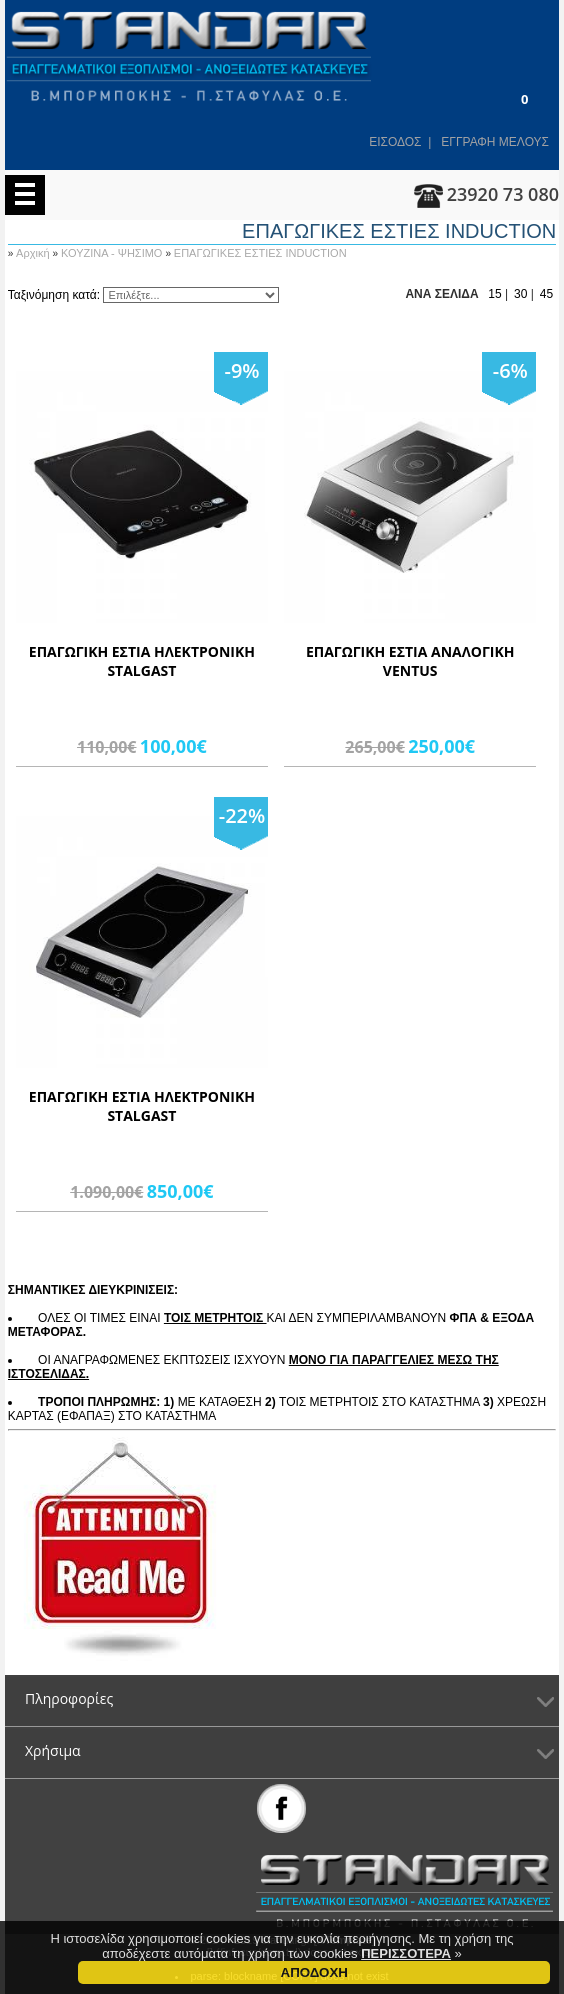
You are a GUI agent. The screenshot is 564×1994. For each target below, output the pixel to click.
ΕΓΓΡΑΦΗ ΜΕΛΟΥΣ (495, 142)
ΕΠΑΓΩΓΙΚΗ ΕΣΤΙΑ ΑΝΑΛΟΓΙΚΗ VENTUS (410, 661)
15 (494, 294)
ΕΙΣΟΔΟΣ (395, 142)
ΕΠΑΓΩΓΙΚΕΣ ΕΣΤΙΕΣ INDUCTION (260, 253)
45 (546, 294)
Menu (25, 195)
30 (520, 294)
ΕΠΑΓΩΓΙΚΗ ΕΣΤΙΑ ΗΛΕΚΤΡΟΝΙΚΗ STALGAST (142, 661)
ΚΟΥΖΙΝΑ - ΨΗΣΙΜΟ (113, 253)
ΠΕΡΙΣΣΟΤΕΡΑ (406, 1957)
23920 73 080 (503, 194)
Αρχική (34, 253)
